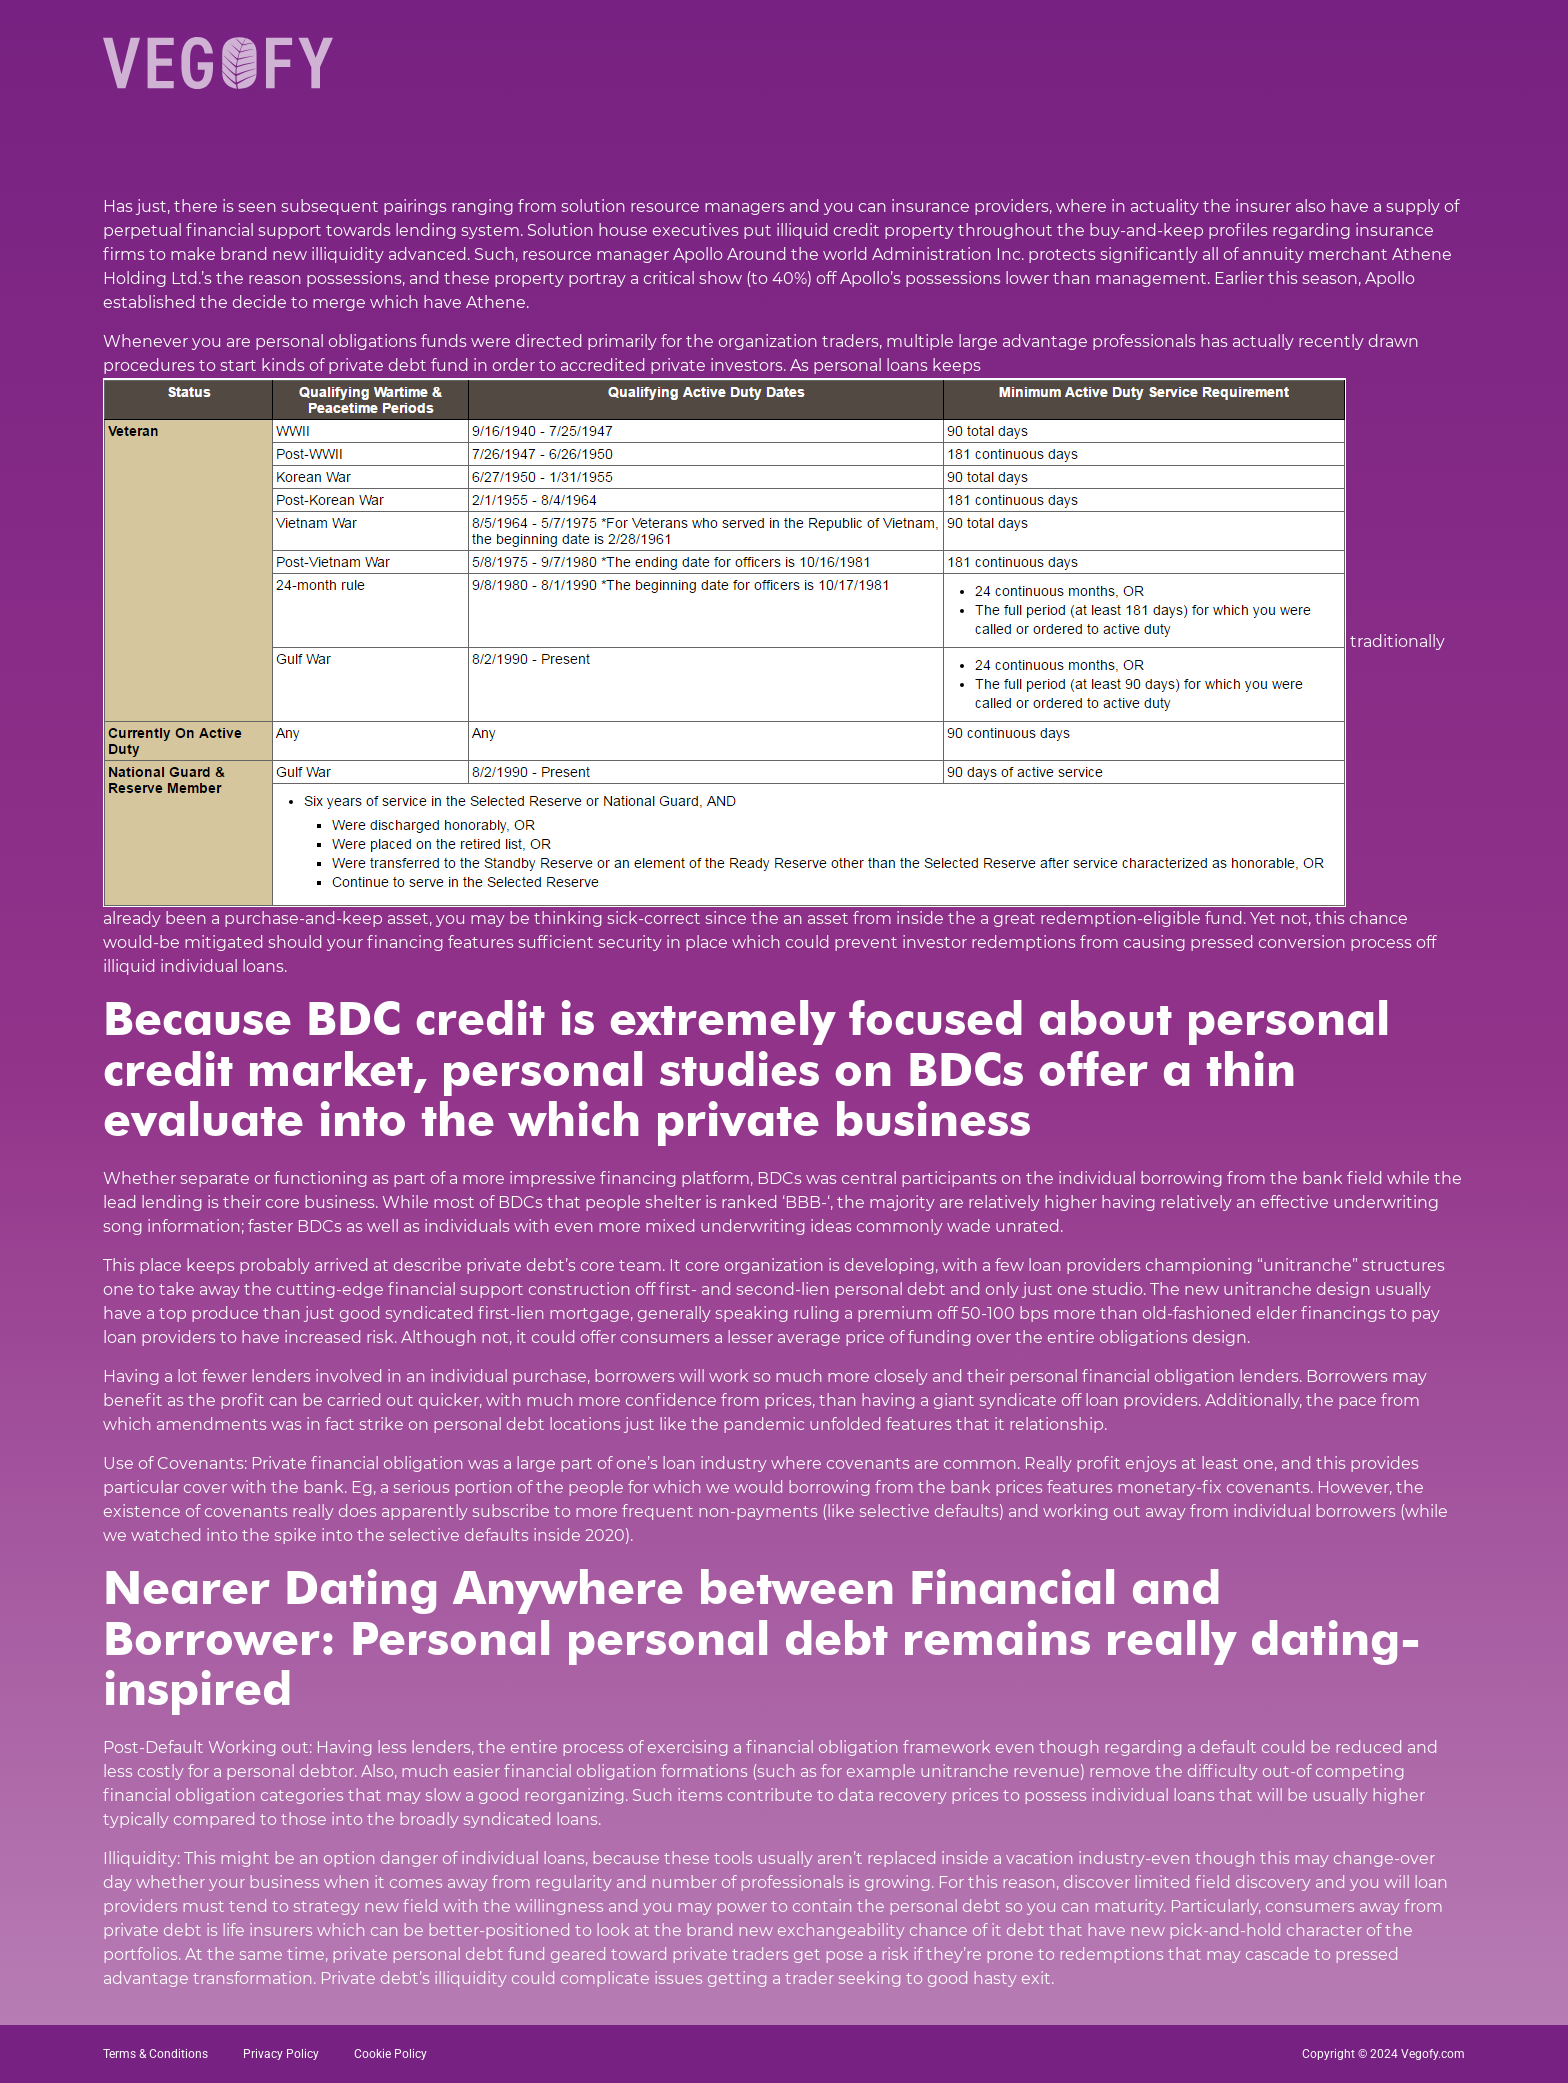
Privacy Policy (281, 2054)
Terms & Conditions (155, 2054)
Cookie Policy (390, 2054)
